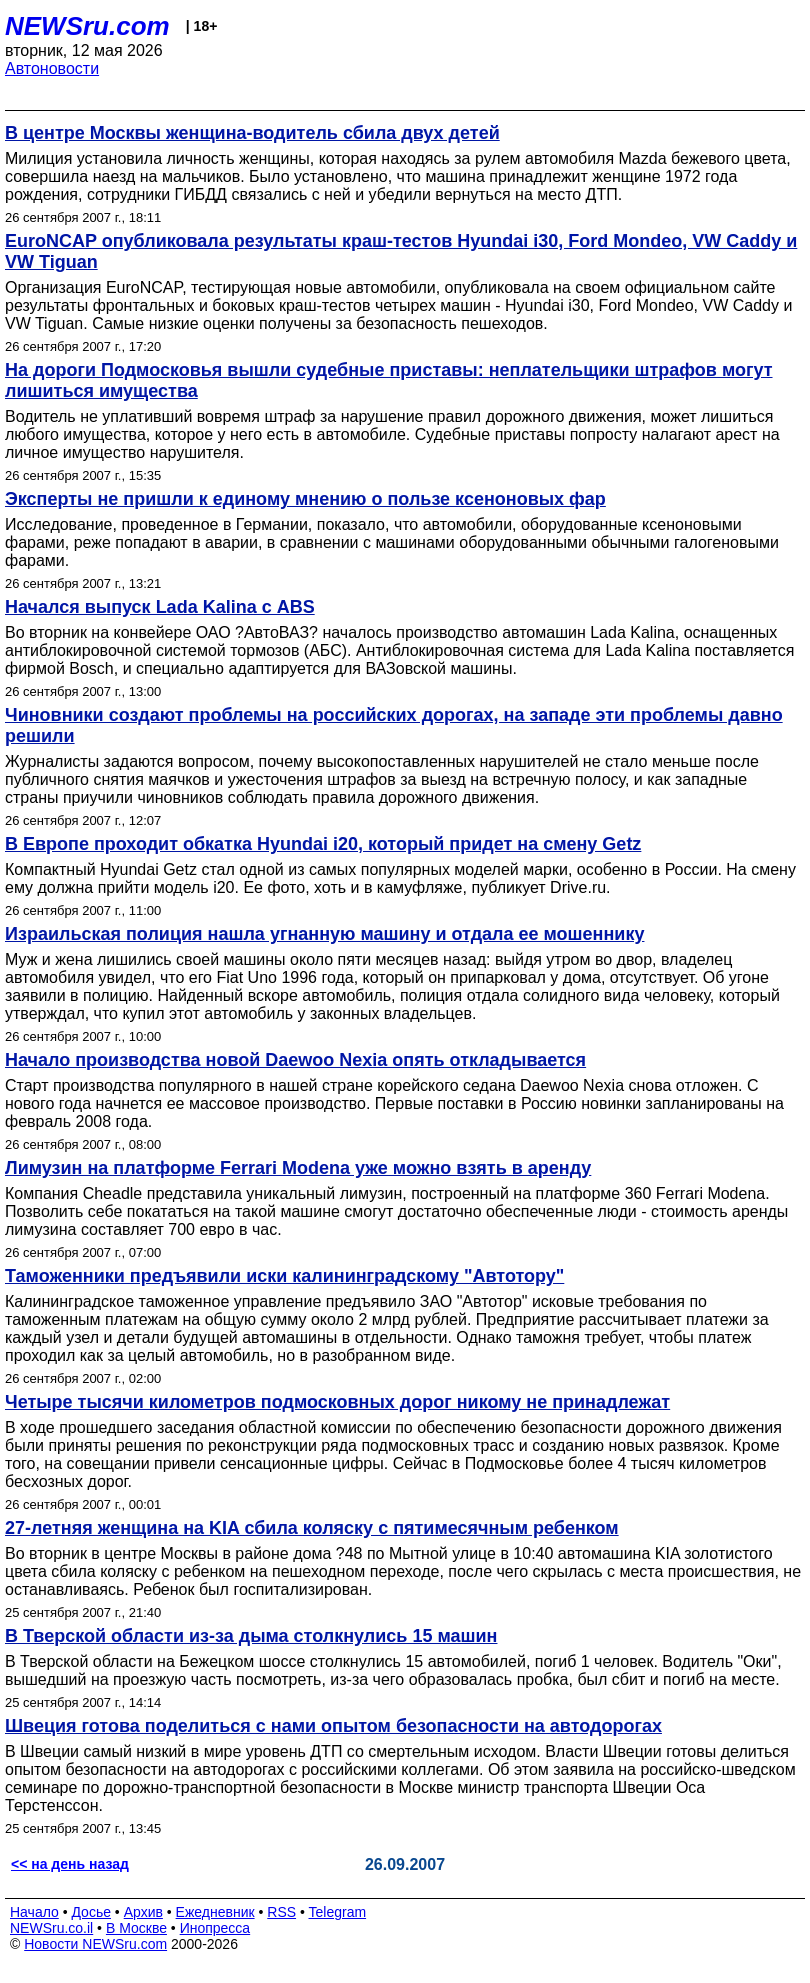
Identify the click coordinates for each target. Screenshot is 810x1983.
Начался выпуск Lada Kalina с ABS (160, 607)
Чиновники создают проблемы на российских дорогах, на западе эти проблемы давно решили (394, 725)
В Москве (136, 1928)
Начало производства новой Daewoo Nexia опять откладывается (295, 1060)
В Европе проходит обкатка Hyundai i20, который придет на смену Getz (323, 844)
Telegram (338, 1912)
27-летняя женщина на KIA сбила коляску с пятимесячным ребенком (312, 1528)
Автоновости (52, 68)
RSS (281, 1912)
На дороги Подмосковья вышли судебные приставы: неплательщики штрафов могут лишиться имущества (389, 380)
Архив (143, 1912)
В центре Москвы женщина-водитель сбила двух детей (252, 133)
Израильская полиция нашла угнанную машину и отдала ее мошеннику (324, 934)
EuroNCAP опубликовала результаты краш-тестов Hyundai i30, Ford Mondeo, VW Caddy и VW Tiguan (401, 251)
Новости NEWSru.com (95, 1944)
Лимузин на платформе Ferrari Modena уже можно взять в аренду (298, 1168)
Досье (91, 1912)
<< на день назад (70, 1864)
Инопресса (215, 1928)
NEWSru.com (87, 26)
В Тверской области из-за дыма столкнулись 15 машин (251, 1636)
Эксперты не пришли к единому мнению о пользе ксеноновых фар (305, 499)
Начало (34, 1912)
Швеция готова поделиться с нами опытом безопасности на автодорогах (333, 1726)
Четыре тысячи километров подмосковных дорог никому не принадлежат (337, 1402)
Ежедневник (215, 1912)
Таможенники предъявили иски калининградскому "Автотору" (284, 1276)
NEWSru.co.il (51, 1928)
